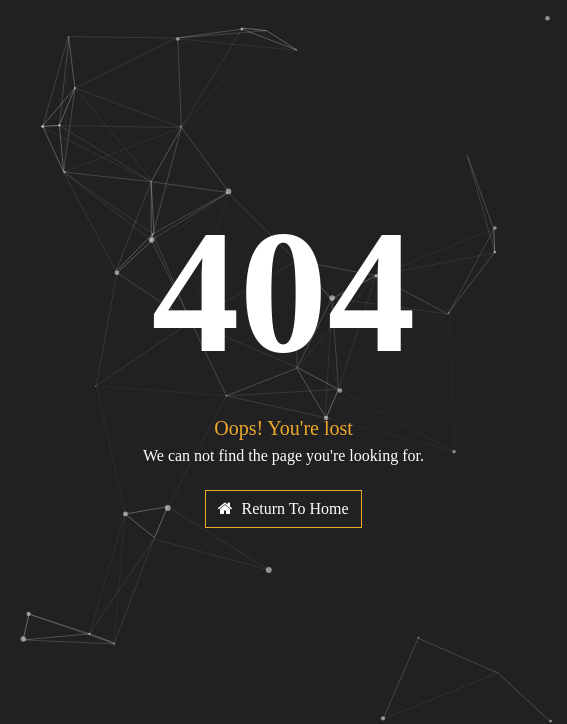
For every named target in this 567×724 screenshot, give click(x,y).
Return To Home (283, 508)
